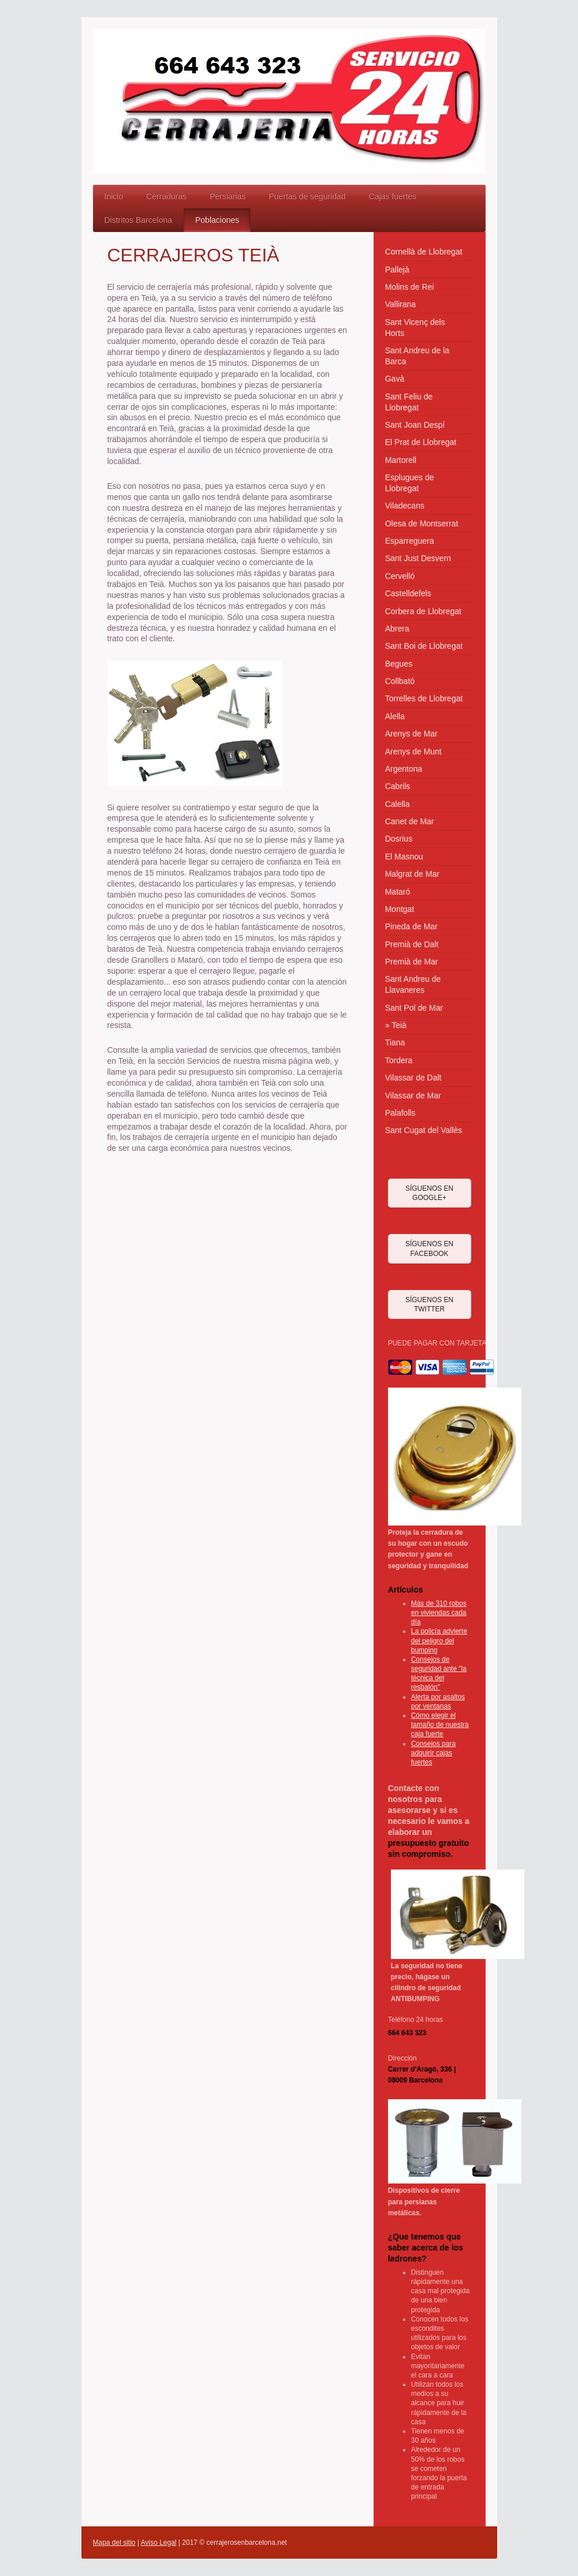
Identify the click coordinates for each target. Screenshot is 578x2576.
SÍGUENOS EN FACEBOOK (429, 1248)
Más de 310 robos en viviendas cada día (439, 1612)
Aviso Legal (159, 2542)
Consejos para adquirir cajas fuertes (433, 1753)
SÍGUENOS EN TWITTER (429, 1304)
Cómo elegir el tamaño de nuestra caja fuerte (440, 1724)
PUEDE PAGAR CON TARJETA (437, 1343)
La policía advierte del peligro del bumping (439, 1640)
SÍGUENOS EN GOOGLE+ (429, 1193)
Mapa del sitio (114, 2542)
